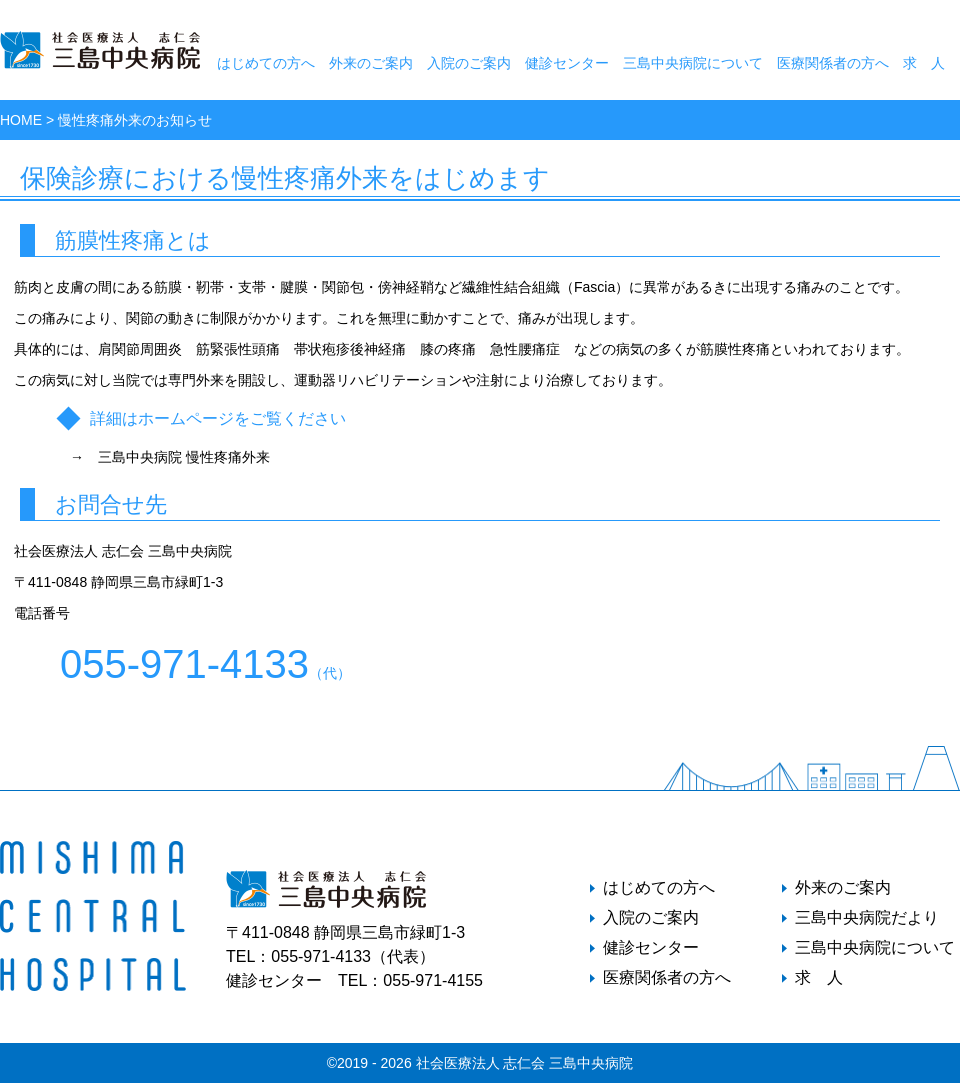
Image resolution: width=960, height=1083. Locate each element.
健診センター (567, 63)
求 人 (924, 63)
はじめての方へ (266, 63)
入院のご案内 (469, 63)
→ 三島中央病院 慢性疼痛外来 (170, 457)
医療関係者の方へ (833, 63)
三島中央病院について (693, 63)
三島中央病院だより (867, 918)
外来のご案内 (371, 63)
